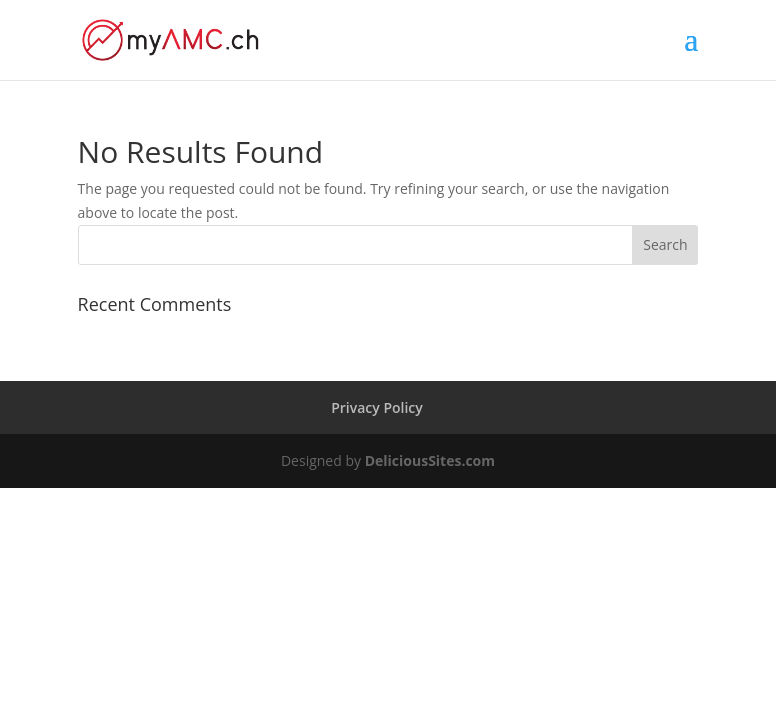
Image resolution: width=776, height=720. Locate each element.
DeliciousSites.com (430, 460)
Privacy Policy (377, 407)
